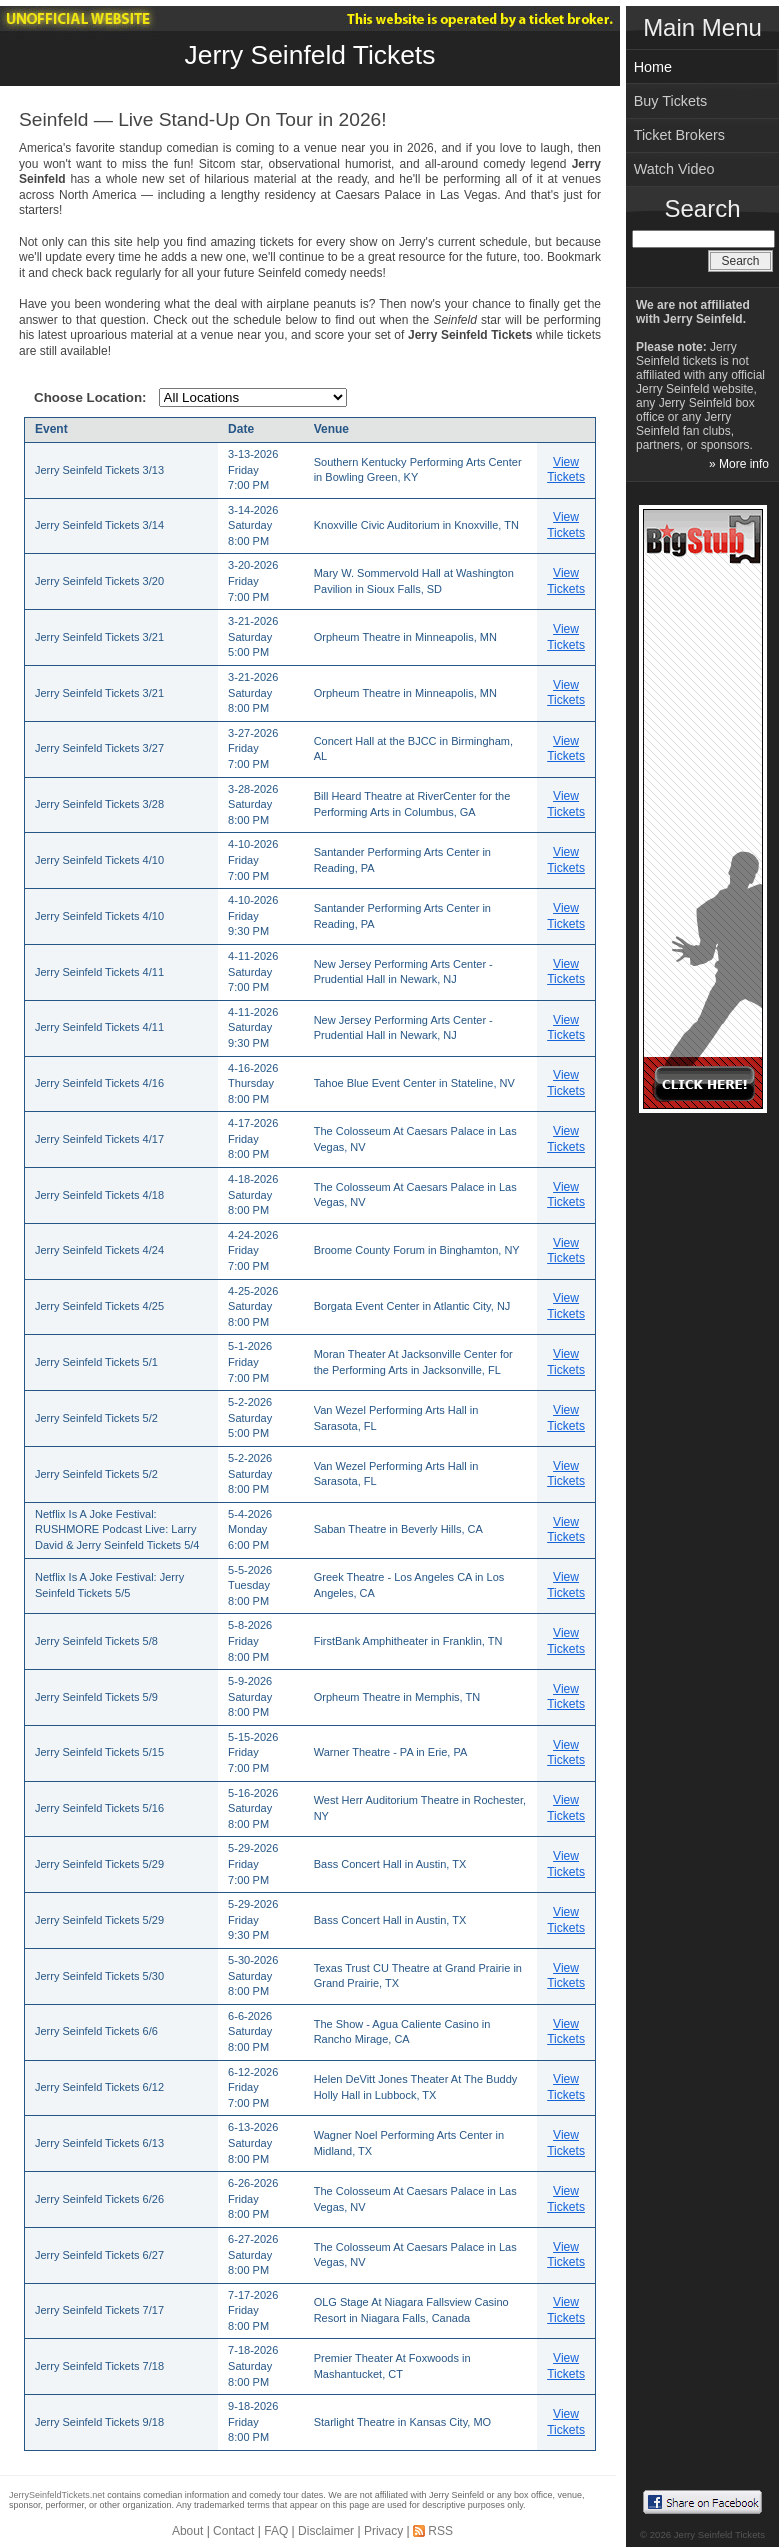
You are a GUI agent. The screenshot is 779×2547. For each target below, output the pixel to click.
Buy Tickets (671, 101)
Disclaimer (326, 2531)
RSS (440, 2531)
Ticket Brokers (679, 135)
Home (653, 67)
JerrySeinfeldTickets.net (57, 2495)
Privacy (383, 2531)
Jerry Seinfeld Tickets (310, 55)
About (187, 2531)
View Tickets (566, 470)
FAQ (276, 2531)
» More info (739, 464)
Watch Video (674, 169)
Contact (233, 2531)
